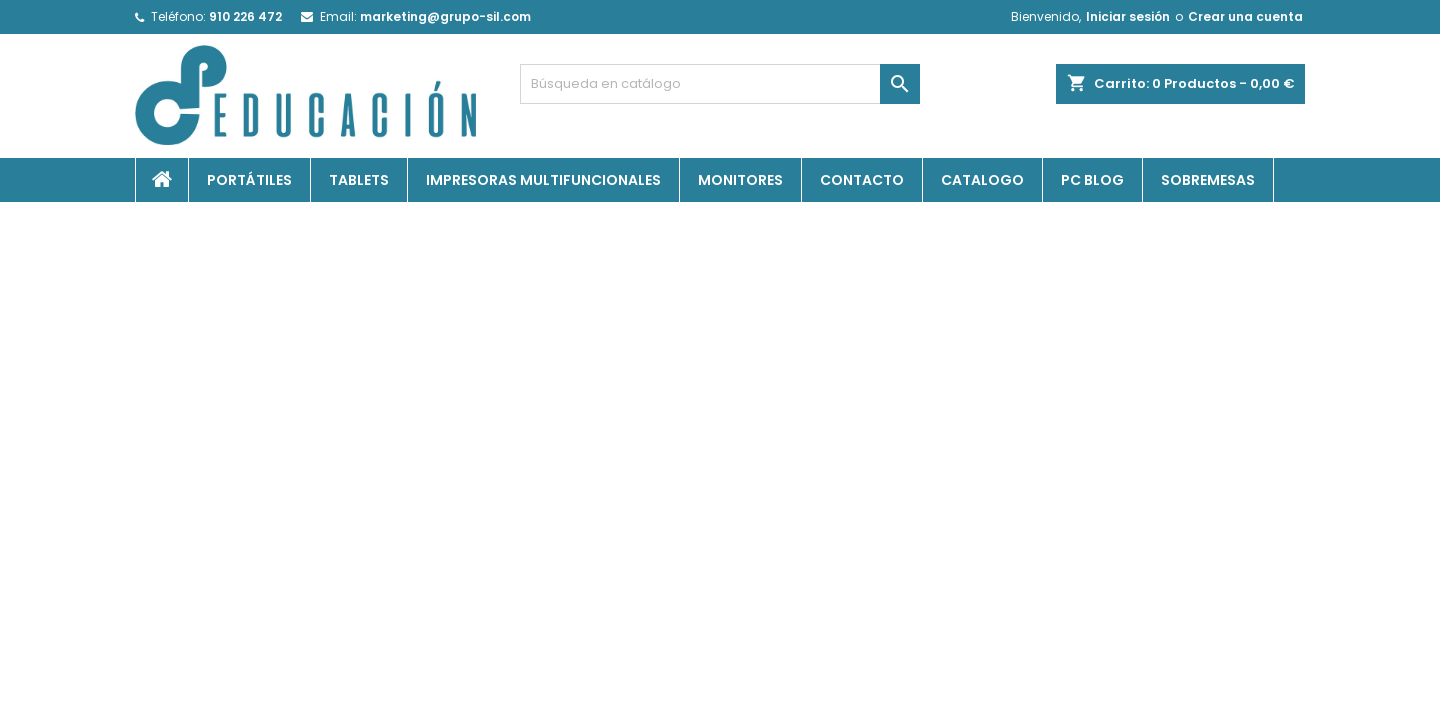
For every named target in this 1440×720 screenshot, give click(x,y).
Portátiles (249, 180)
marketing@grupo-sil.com (445, 16)
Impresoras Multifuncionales (543, 180)
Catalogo (982, 180)
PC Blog (1092, 180)
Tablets (359, 180)
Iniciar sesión (1128, 16)
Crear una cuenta (1245, 16)
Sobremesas (1208, 180)
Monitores (740, 180)
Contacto (862, 180)
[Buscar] (720, 84)
